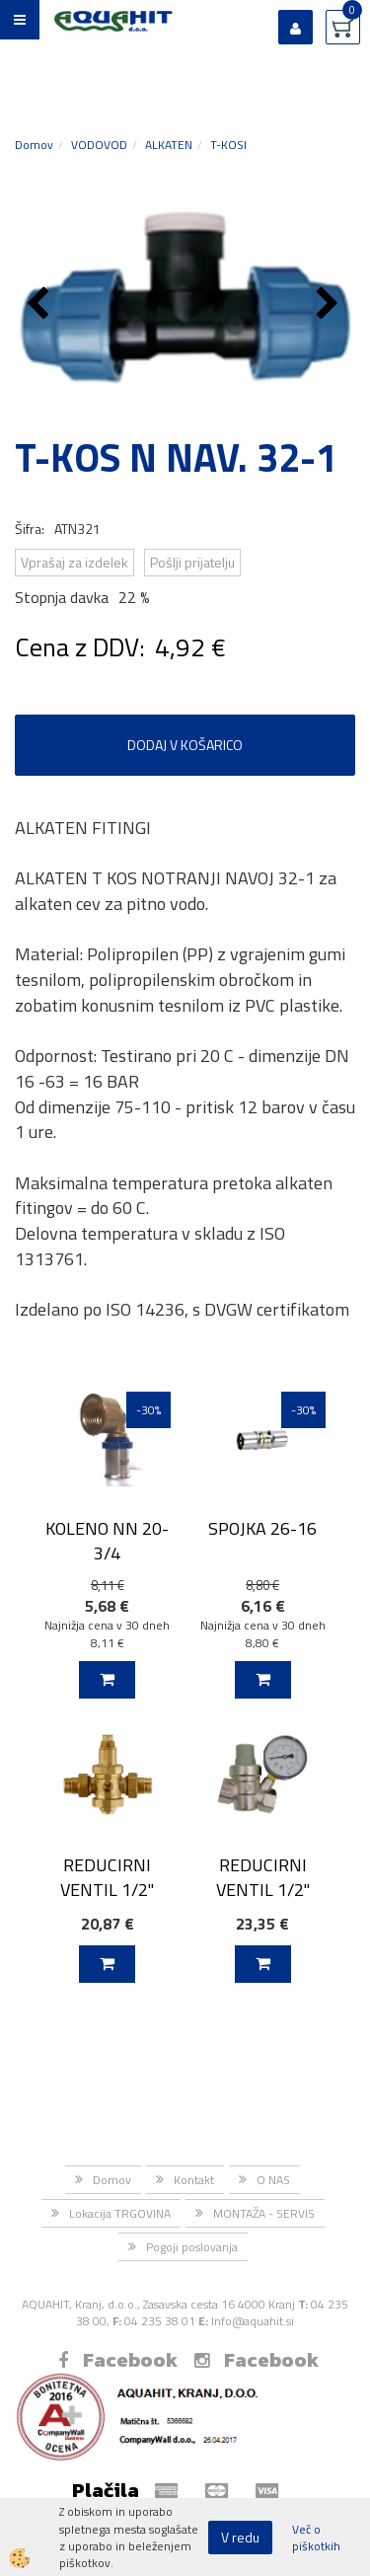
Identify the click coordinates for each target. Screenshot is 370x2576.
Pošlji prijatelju (192, 562)
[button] (330, 305)
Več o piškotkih (316, 2537)
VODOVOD (99, 144)
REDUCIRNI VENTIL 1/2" (107, 1877)
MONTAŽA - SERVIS (264, 2213)
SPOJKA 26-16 (262, 1528)
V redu (240, 2537)
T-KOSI (228, 144)
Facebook (118, 2360)
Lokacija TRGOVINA (120, 2213)
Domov (34, 144)
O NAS (273, 2179)
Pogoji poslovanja (192, 2246)
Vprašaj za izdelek (74, 562)
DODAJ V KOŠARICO (185, 744)
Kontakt (194, 2179)
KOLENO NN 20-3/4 (107, 1540)
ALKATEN (168, 144)
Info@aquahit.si (252, 2320)
